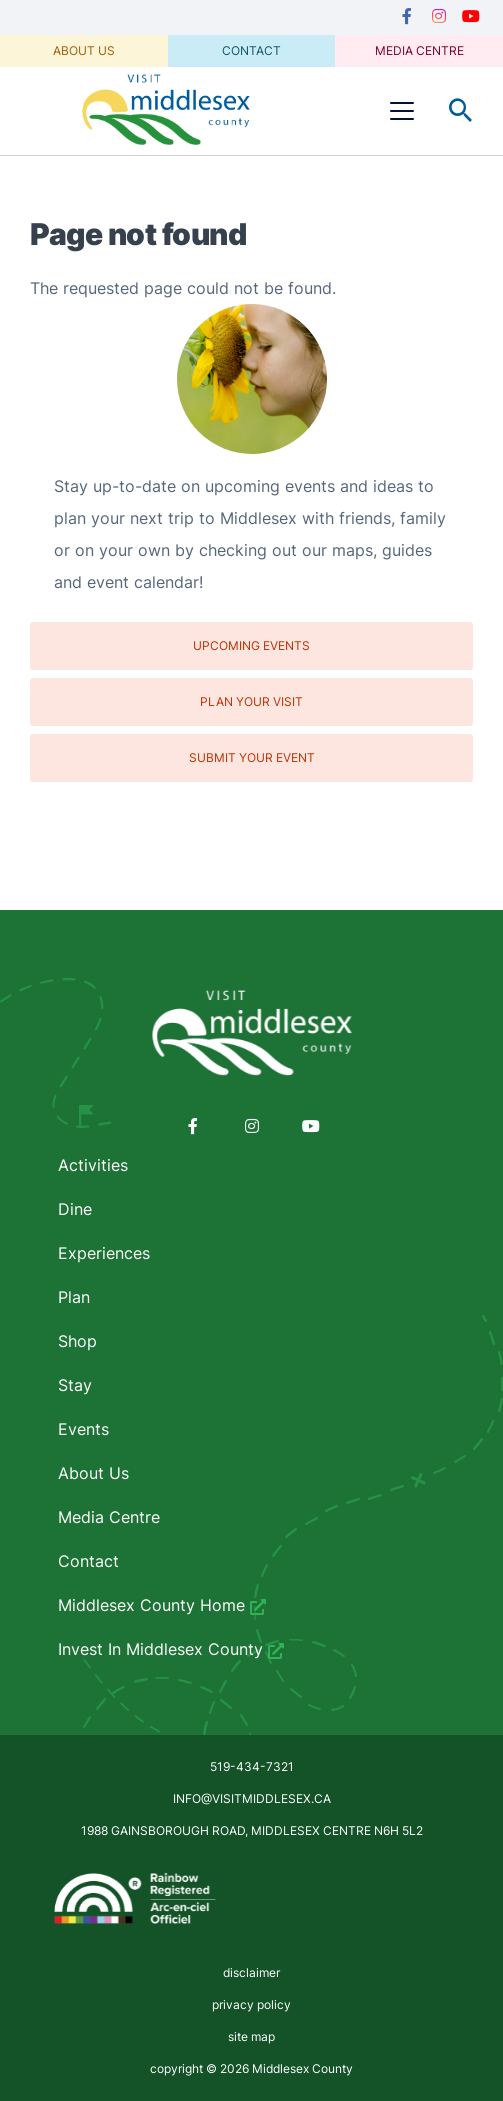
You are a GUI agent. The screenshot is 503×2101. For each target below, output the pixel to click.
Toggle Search (461, 111)
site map (251, 2036)
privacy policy (251, 2004)
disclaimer (251, 1972)
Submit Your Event (252, 757)
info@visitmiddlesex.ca (252, 1798)
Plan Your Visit (251, 701)
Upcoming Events (251, 645)
